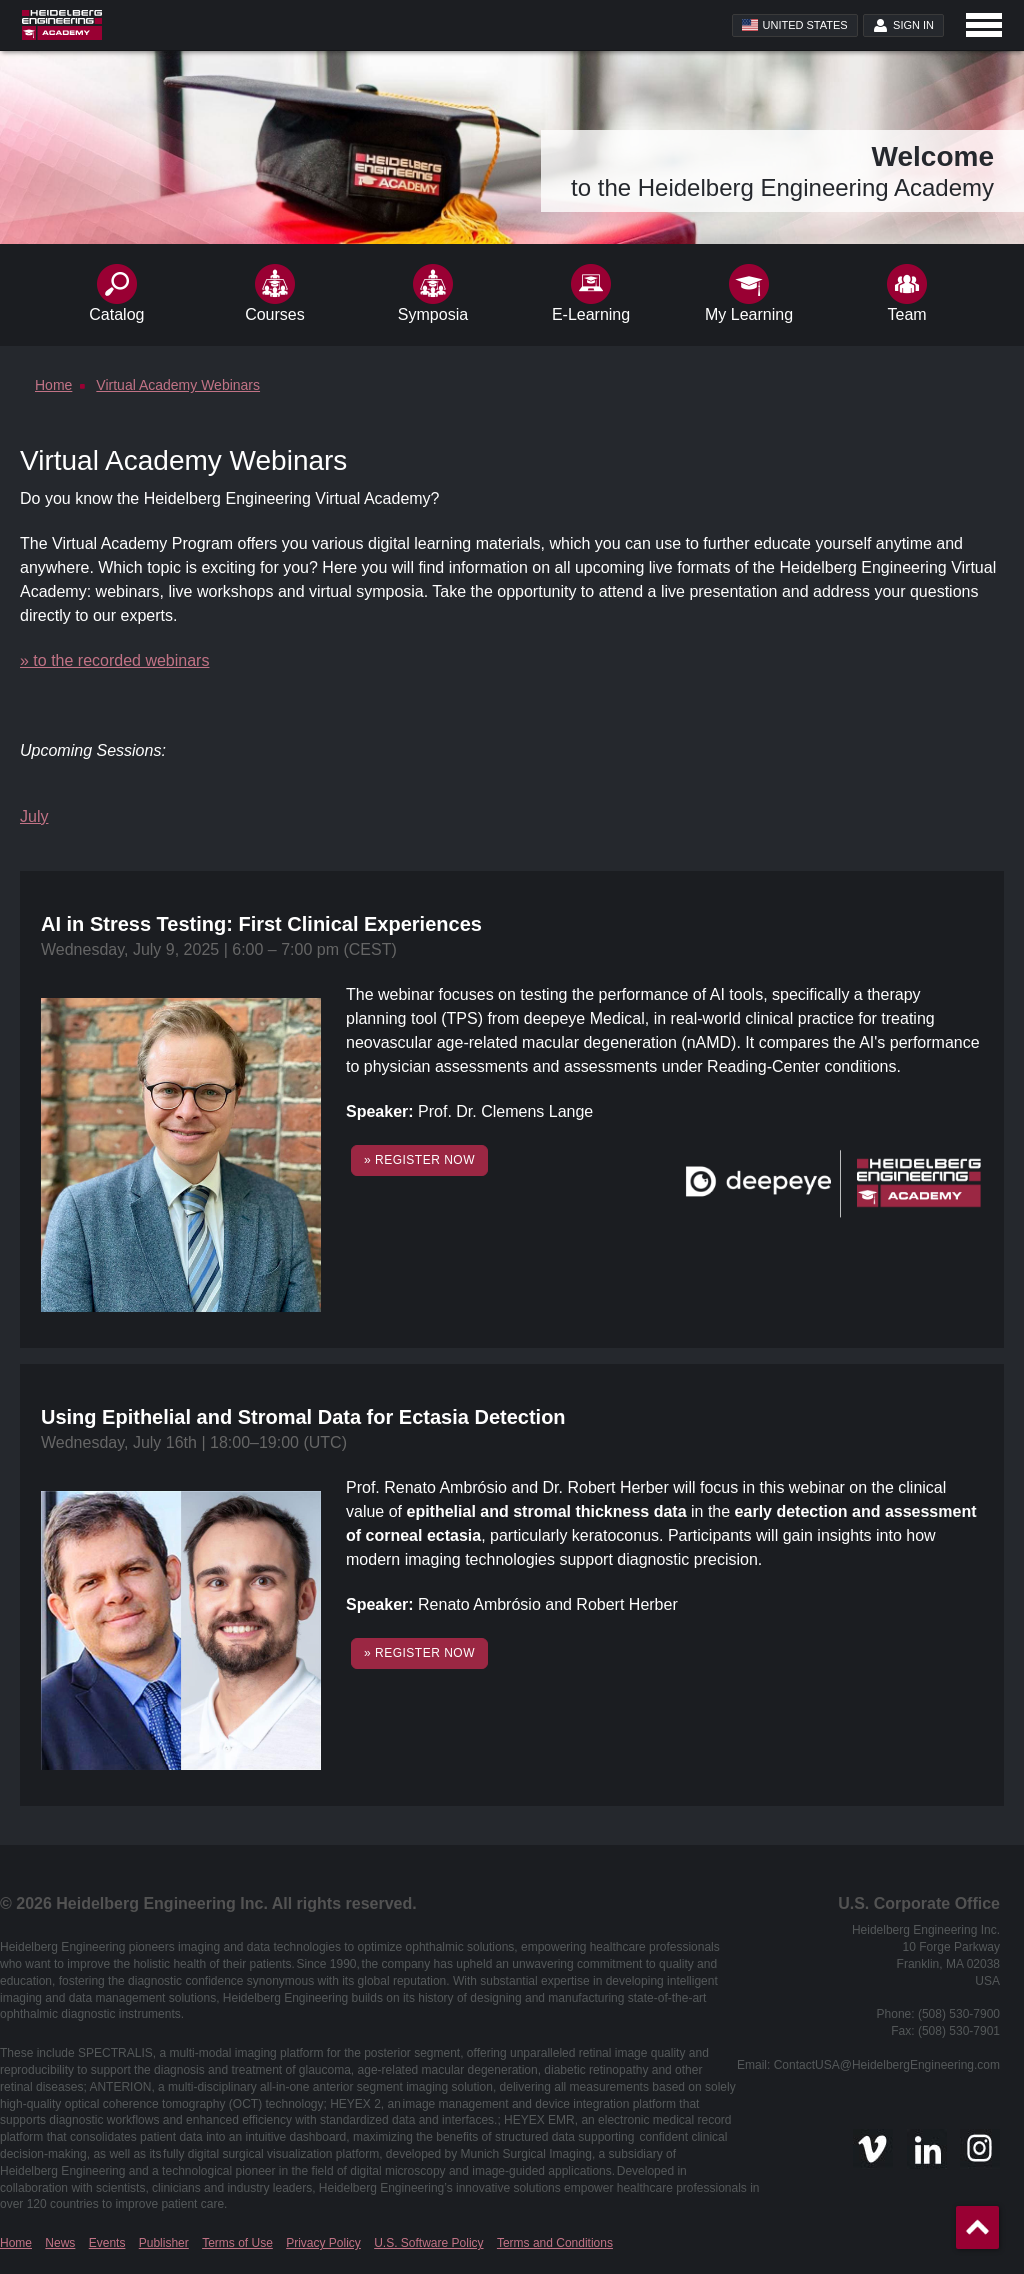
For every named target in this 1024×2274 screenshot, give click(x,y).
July (34, 816)
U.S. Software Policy (428, 2243)
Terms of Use (237, 2243)
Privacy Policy (323, 2243)
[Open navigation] (984, 25)
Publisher (164, 2243)
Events (107, 2243)
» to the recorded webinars (114, 660)
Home (16, 2243)
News (60, 2243)
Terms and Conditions (555, 2243)
